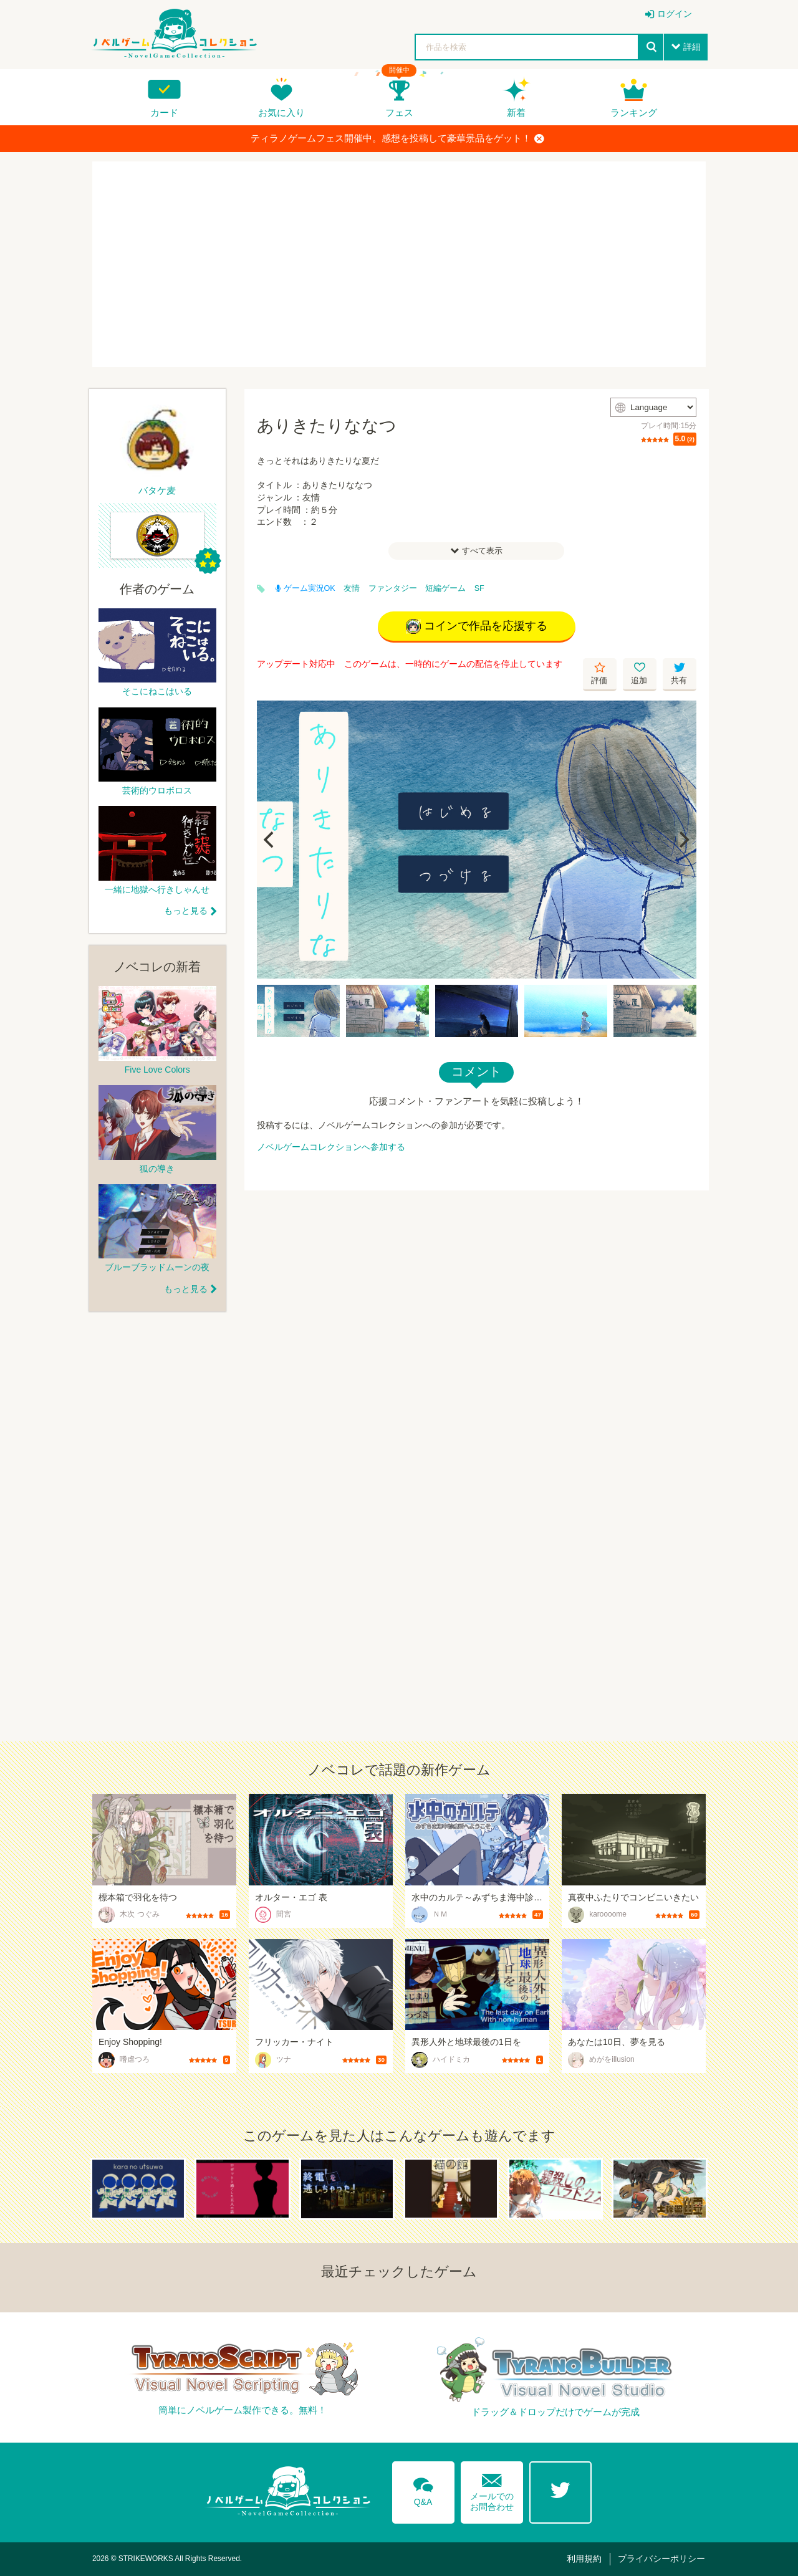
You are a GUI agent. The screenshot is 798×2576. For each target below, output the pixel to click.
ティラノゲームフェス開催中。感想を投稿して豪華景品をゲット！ (397, 138)
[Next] (682, 839)
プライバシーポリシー (661, 2559)
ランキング (633, 112)
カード (164, 112)
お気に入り (281, 112)
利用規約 (584, 2559)
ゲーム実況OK (305, 588)
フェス (399, 112)
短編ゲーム (445, 588)
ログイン (674, 14)
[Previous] (270, 839)
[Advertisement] (399, 264)
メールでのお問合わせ (492, 2489)
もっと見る (186, 911)
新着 (516, 112)
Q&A (423, 2489)
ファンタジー (392, 588)
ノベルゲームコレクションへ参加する (331, 1147)
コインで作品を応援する (476, 626)
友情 (352, 588)
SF (479, 588)
